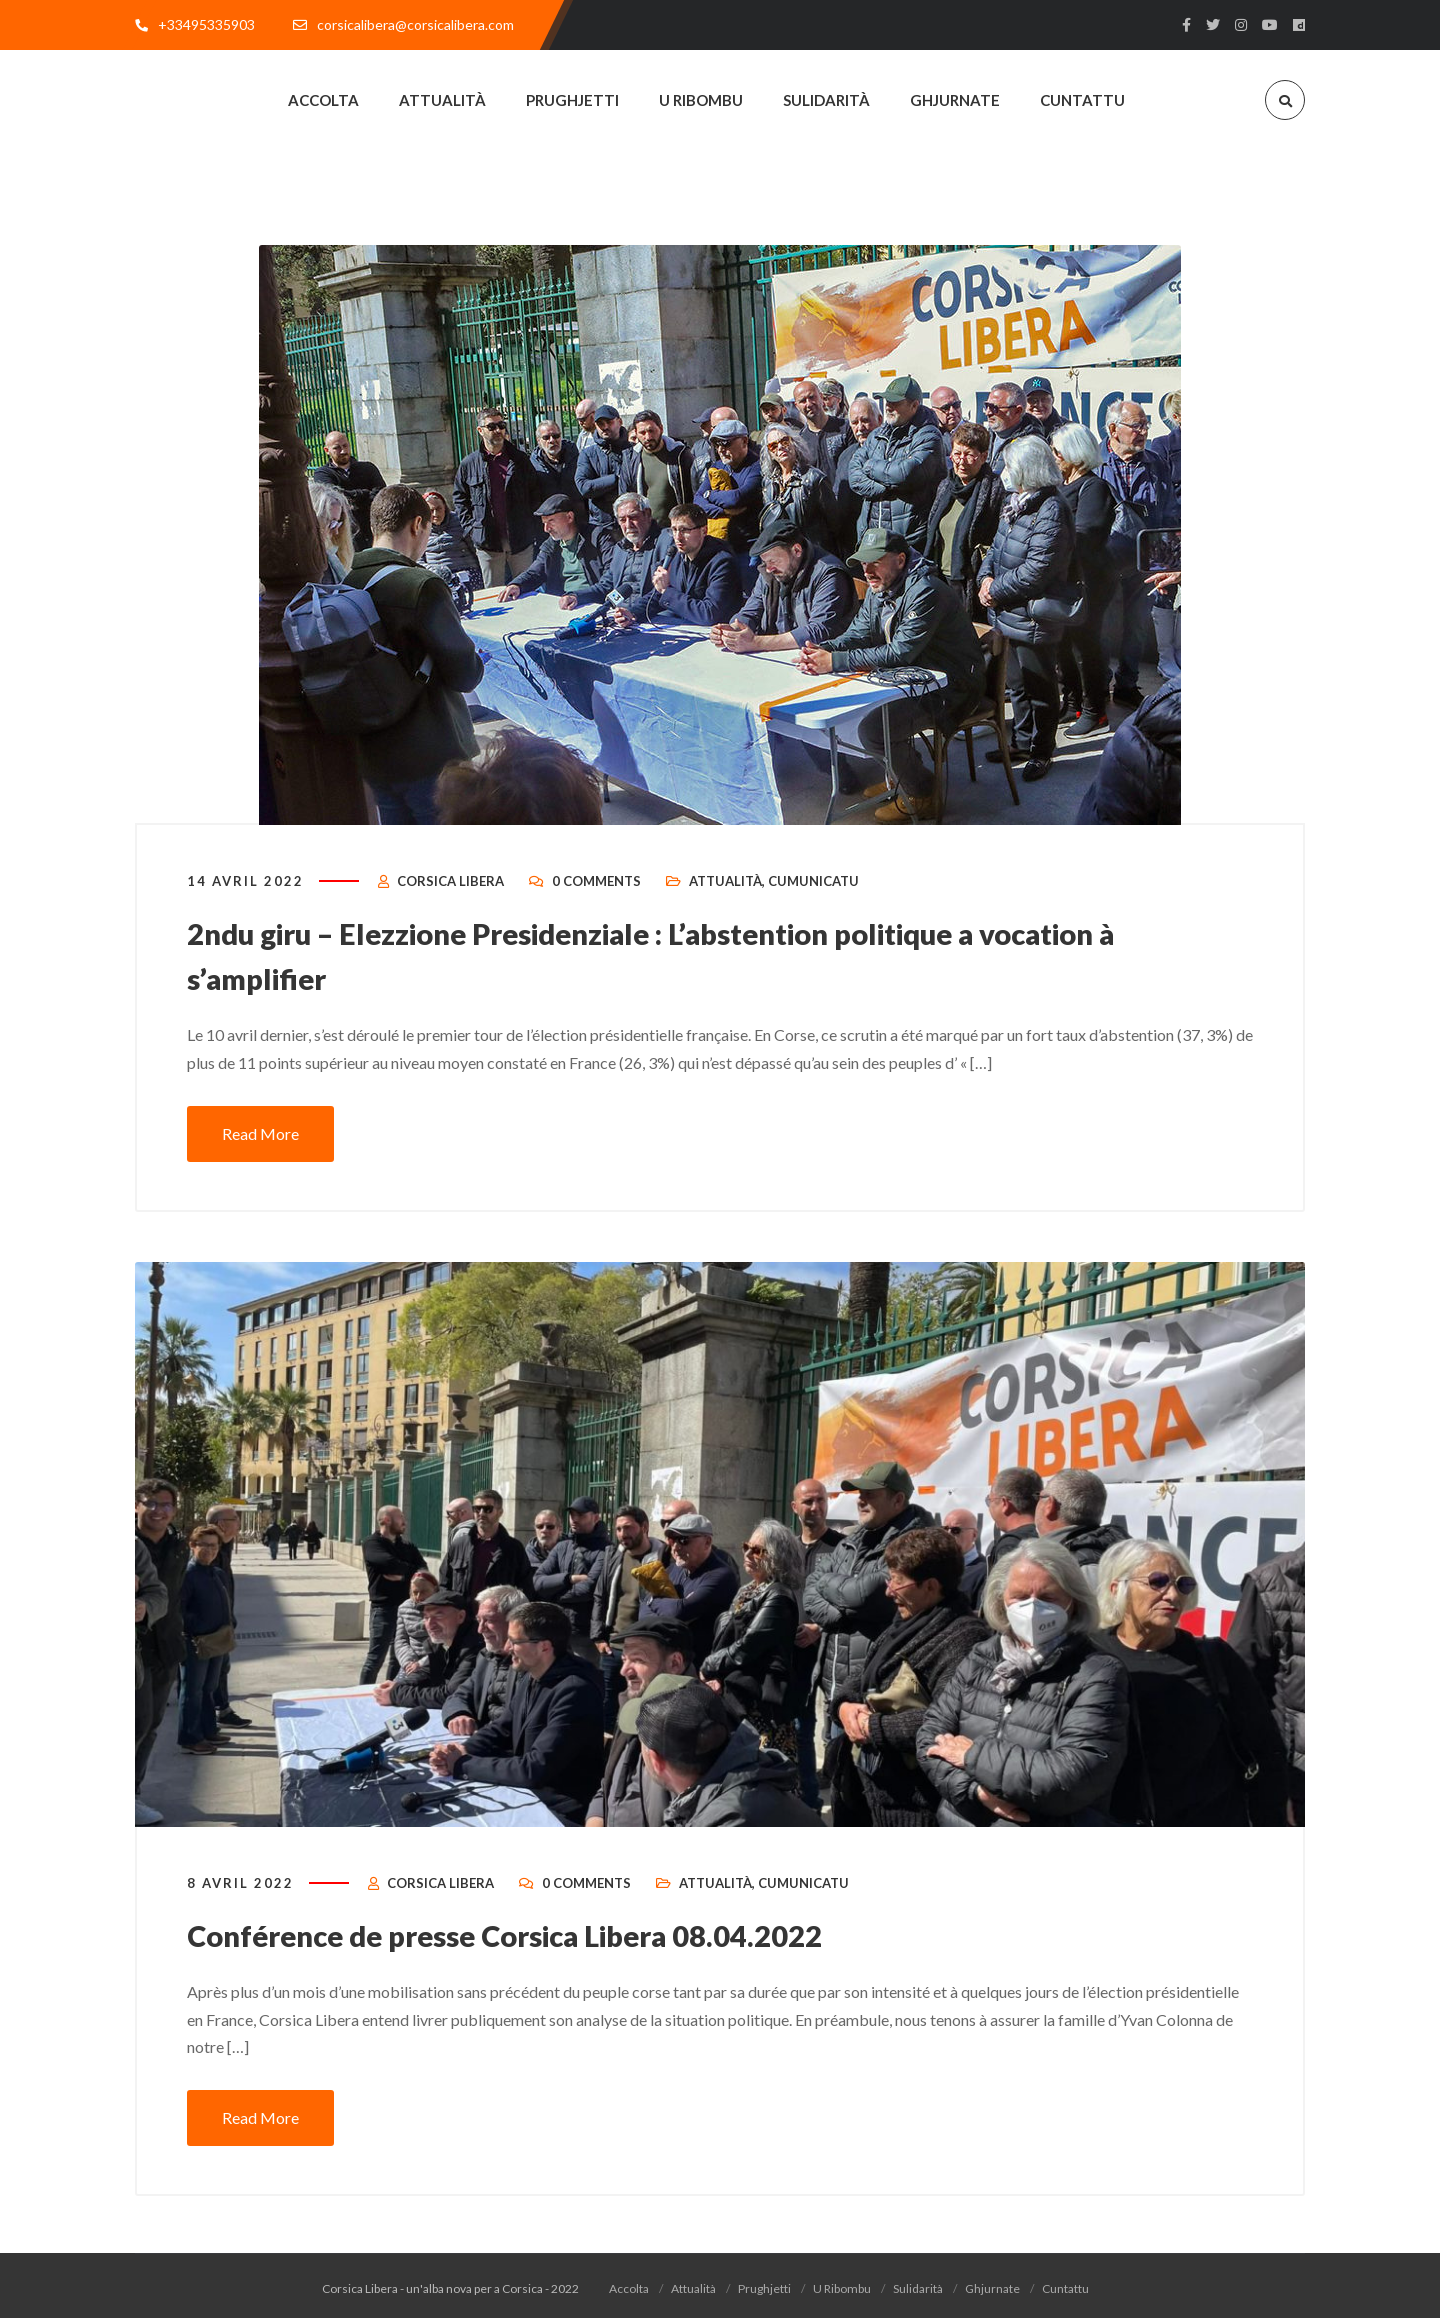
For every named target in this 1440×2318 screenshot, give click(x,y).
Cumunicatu (813, 886)
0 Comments (596, 886)
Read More (260, 1135)
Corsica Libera (450, 886)
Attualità (725, 886)
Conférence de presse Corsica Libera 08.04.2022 (516, 1938)
